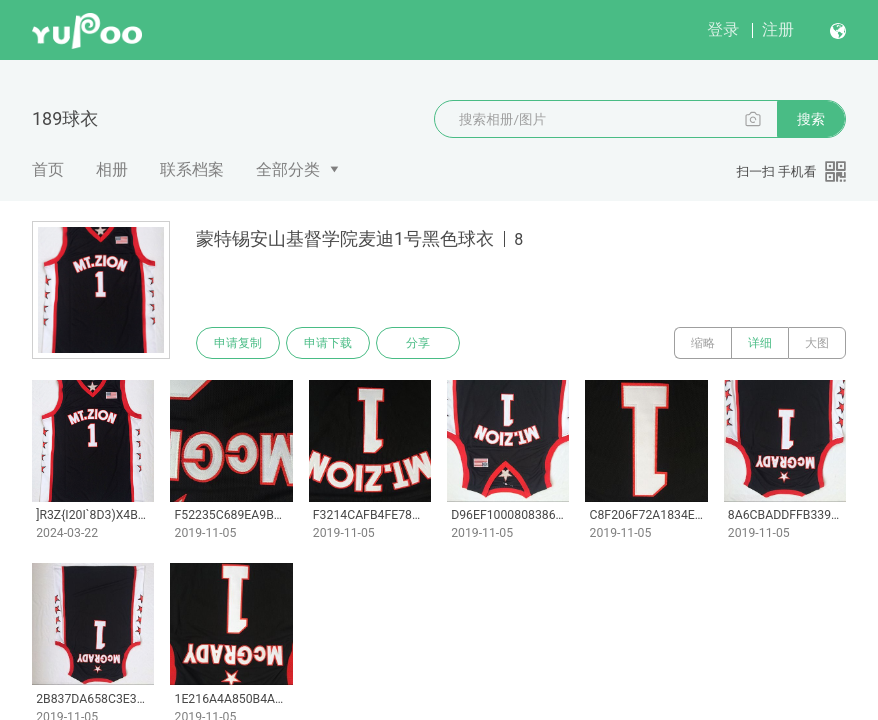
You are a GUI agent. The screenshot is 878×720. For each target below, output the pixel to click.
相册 (112, 169)
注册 (778, 29)
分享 (418, 343)
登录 (723, 29)
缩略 (703, 343)
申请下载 (328, 343)
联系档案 (192, 169)
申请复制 (238, 343)
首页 (48, 169)
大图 (817, 343)
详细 (760, 343)
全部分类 (288, 169)
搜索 (811, 119)
